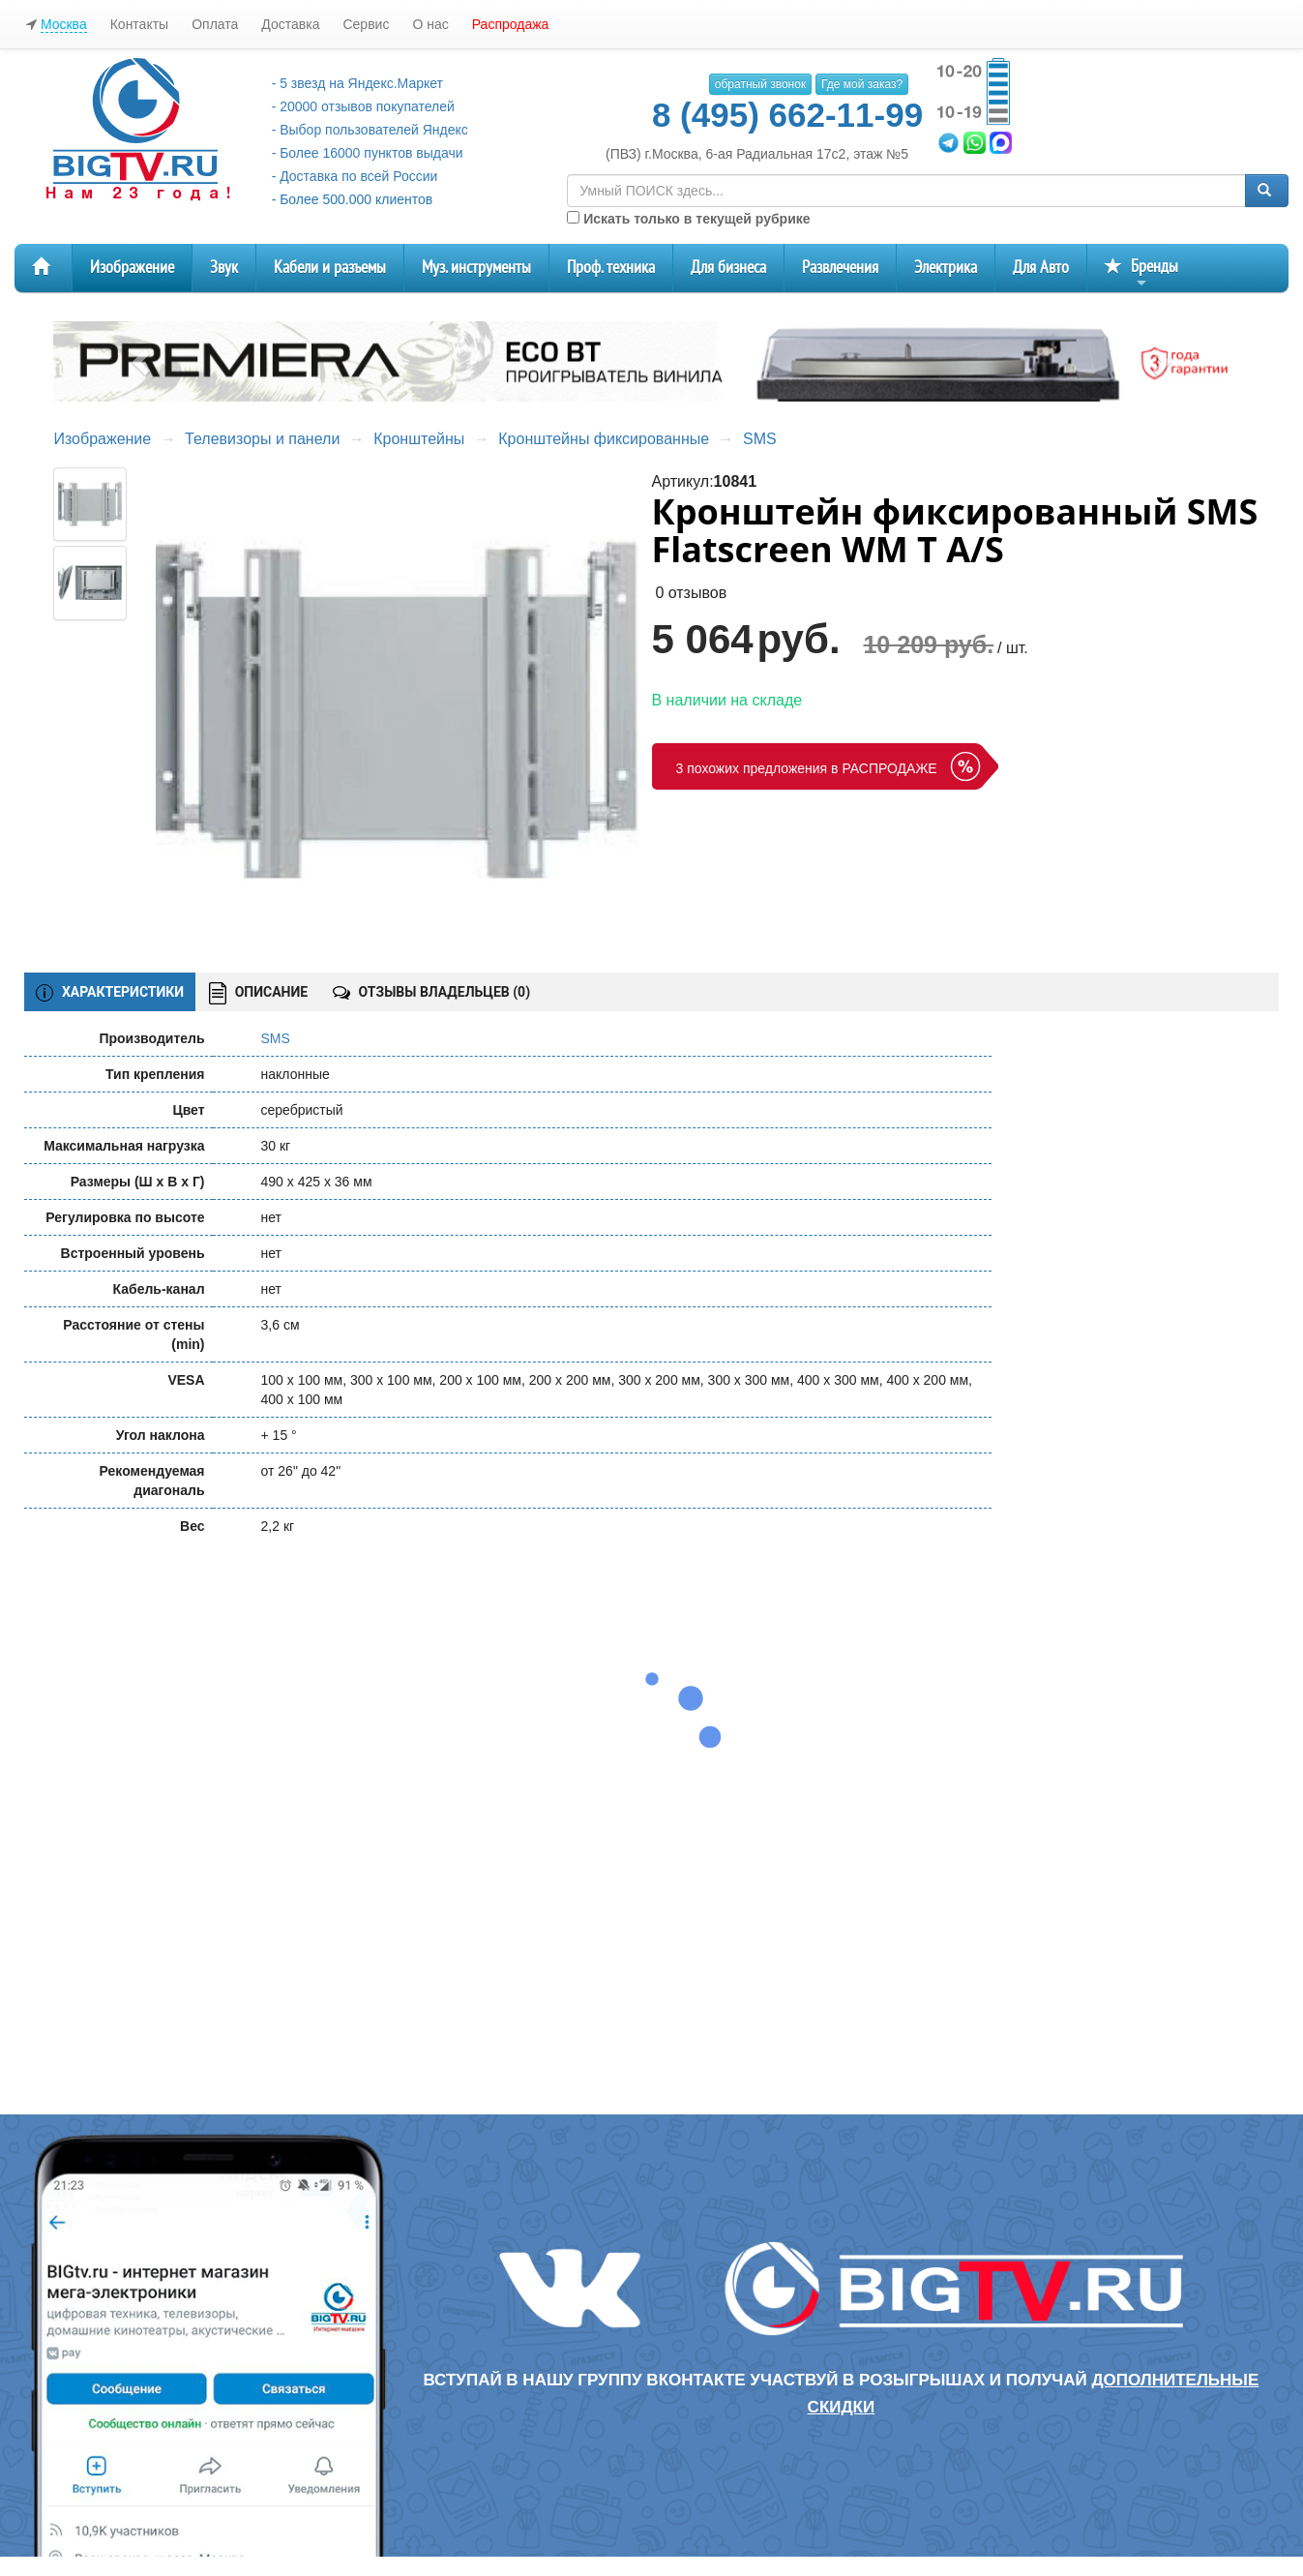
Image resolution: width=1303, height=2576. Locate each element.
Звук (224, 267)
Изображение (132, 267)
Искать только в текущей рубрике (688, 218)
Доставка (290, 24)
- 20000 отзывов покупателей (363, 106)
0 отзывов (690, 592)
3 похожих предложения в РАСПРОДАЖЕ (806, 768)
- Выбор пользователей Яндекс (370, 129)
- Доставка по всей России (355, 176)
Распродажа (510, 24)
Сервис (365, 24)
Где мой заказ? (862, 84)
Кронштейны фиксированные (603, 439)
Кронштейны (418, 439)
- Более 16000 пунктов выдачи (367, 153)
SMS (760, 439)
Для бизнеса (728, 267)
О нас (430, 24)
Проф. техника (611, 267)
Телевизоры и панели (262, 439)
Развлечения (840, 267)
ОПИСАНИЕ (258, 993)
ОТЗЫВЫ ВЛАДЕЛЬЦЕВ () (431, 992)
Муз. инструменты (476, 267)
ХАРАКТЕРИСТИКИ (110, 993)
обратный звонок (760, 84)
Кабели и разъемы (330, 267)
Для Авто (1041, 267)
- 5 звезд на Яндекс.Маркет (357, 83)
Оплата (215, 24)
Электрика (945, 267)
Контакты (139, 24)
